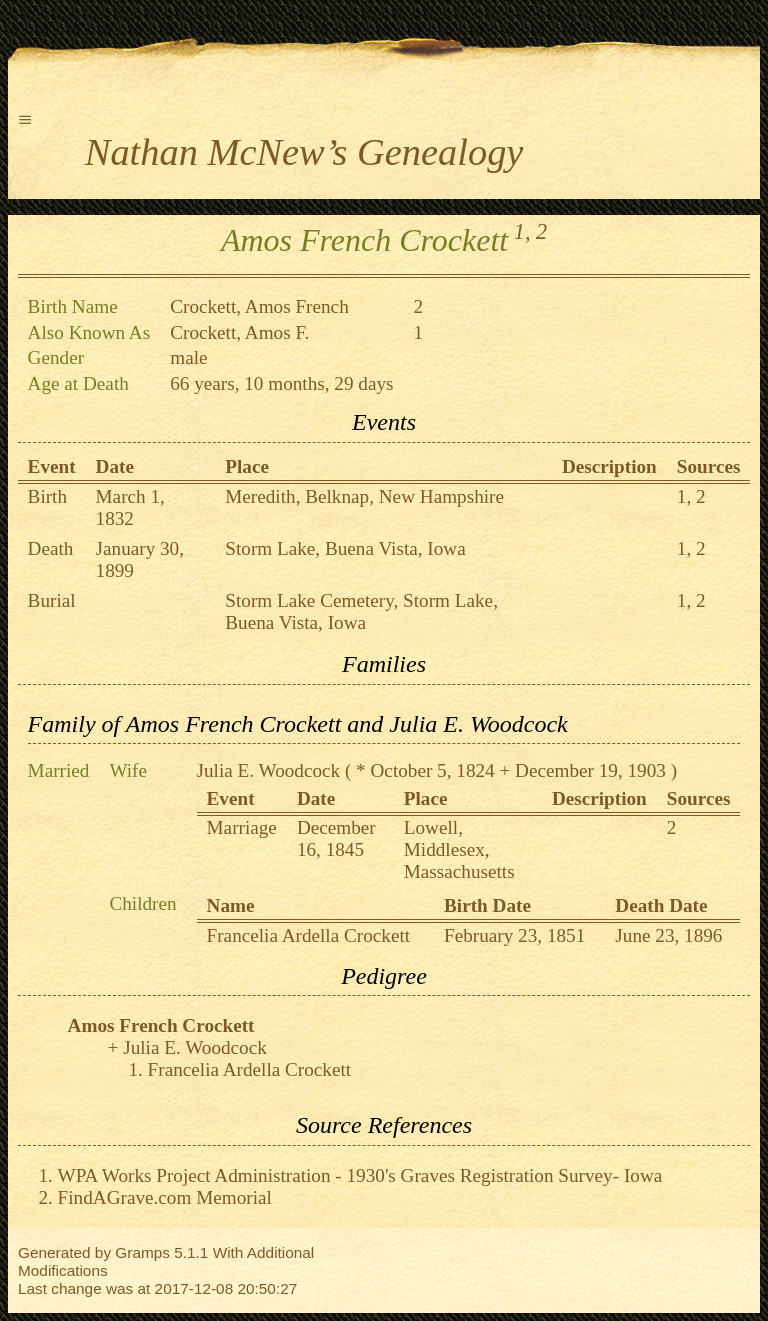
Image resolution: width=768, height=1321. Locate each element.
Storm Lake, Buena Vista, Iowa (345, 548)
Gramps (142, 1252)
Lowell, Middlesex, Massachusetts (459, 849)
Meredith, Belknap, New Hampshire (364, 496)
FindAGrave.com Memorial (165, 1197)
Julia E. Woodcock (269, 770)
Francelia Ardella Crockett (309, 935)
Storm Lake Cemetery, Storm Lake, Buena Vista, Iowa (361, 611)
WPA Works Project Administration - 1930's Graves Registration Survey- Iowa (360, 1175)
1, (522, 231)
